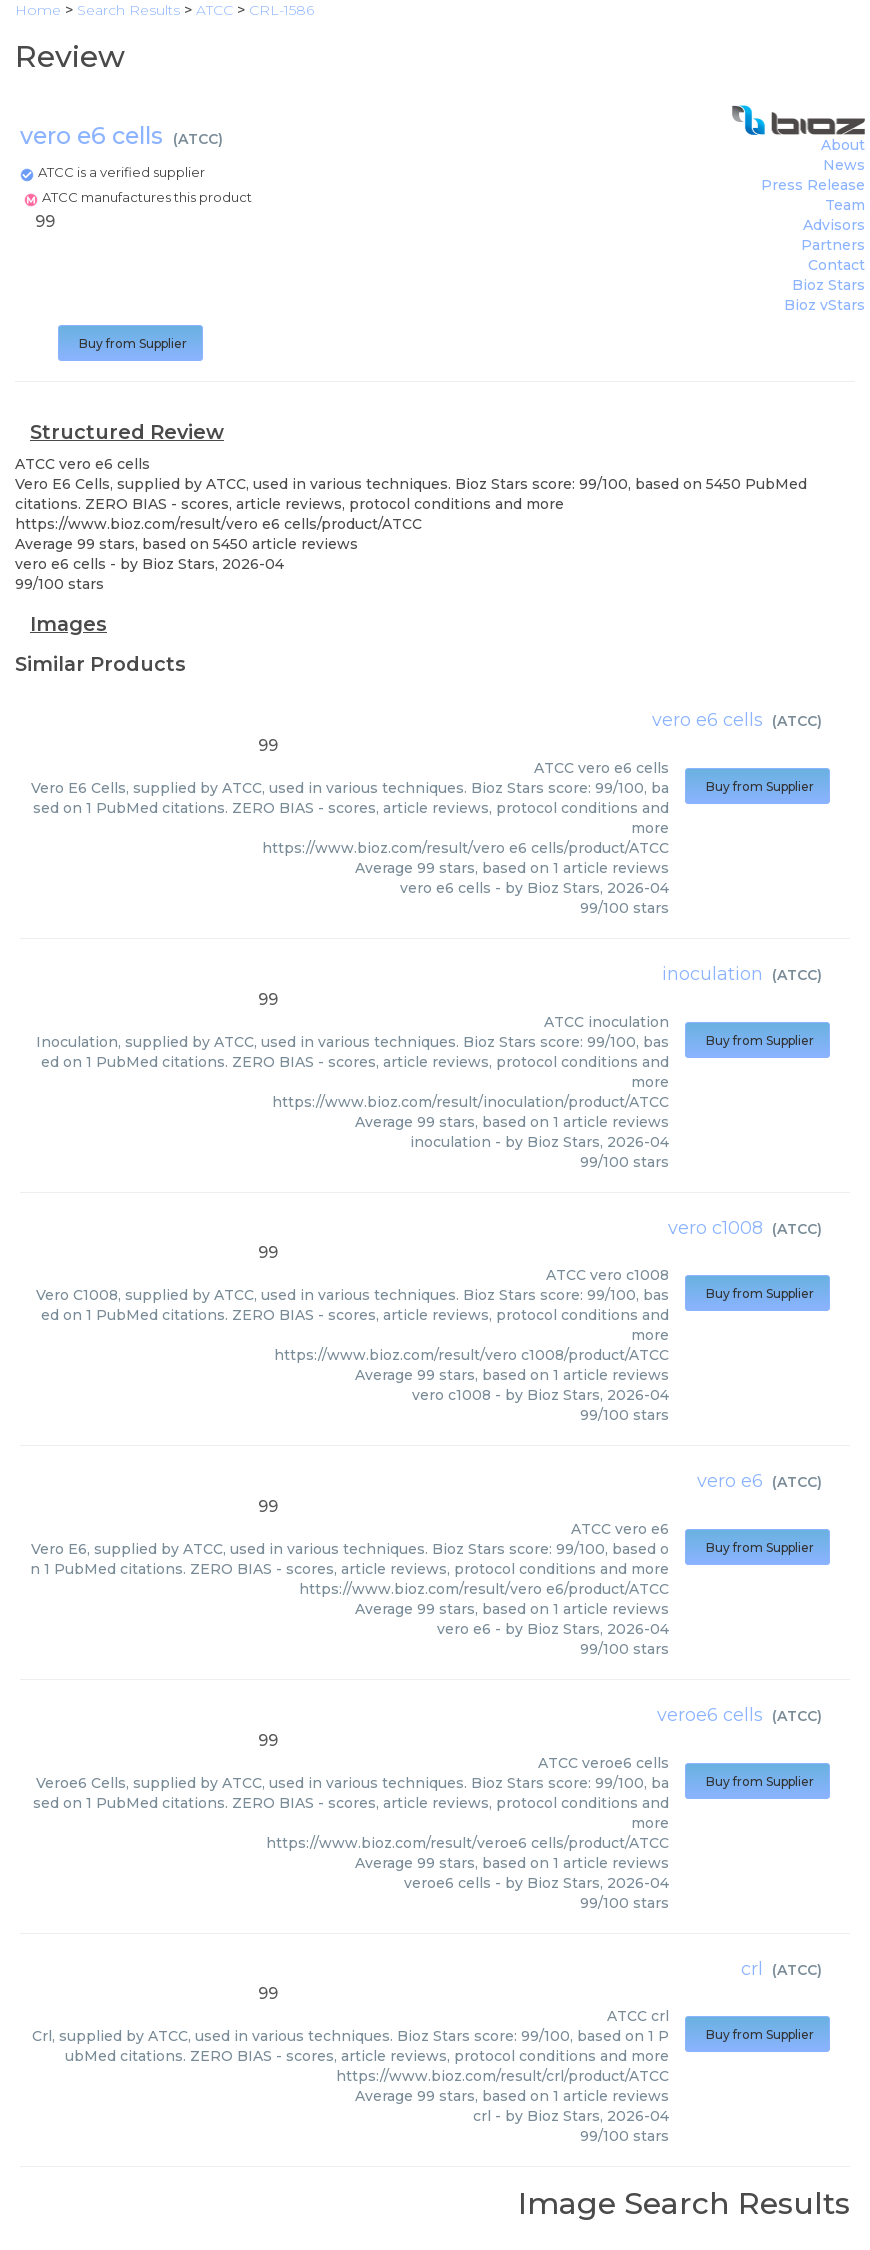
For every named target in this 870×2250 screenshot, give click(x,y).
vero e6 (730, 1481)
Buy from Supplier (130, 343)
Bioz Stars (828, 285)
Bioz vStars (824, 305)
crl (752, 1969)
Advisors (834, 225)
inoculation (712, 974)
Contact (836, 265)
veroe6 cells (710, 1715)
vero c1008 (715, 1228)
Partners (833, 245)
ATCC (198, 139)
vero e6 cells (707, 720)
